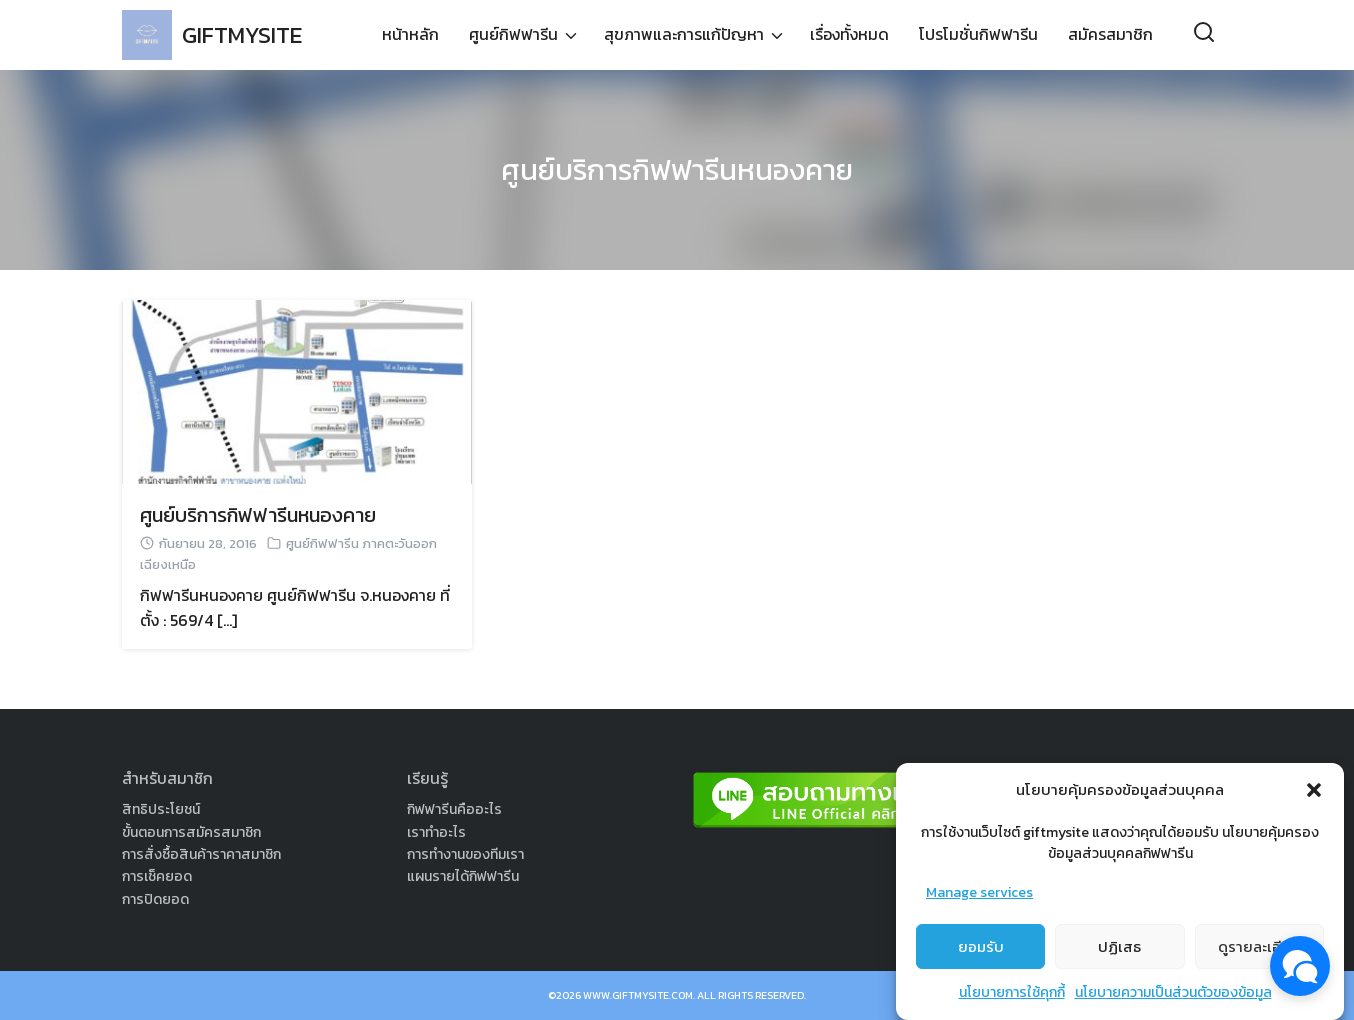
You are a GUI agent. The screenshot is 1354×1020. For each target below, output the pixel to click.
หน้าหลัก (410, 35)
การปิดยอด (155, 899)
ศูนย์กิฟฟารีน (513, 35)
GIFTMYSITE (246, 34)
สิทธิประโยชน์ (161, 809)
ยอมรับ (981, 946)
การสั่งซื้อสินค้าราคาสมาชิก (201, 854)
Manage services (979, 892)
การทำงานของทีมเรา (465, 854)
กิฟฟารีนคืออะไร (454, 809)
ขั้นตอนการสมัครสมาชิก (191, 832)
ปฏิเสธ (1119, 946)
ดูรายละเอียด (1259, 946)
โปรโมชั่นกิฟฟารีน (978, 35)
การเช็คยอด (157, 876)
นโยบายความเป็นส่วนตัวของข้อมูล (1173, 992)
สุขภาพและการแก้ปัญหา (684, 35)
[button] (1314, 790)
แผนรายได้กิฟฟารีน (463, 876)
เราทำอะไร (436, 832)
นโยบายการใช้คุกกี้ (1012, 992)
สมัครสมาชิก (1110, 35)
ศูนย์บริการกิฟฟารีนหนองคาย (677, 169)
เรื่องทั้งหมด (849, 35)
